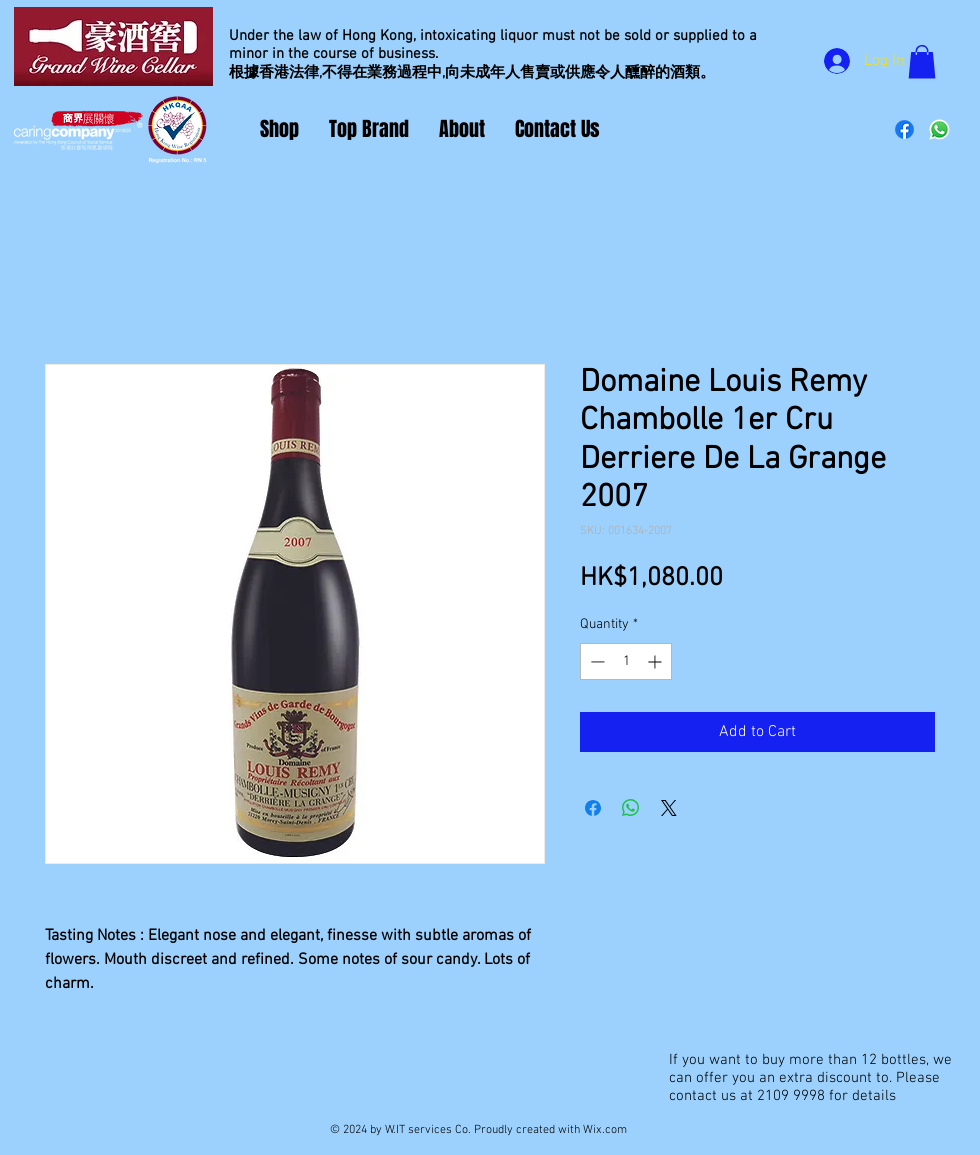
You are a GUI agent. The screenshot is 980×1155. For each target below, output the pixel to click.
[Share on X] (669, 808)
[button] (922, 61)
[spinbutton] (626, 661)
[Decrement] (595, 661)
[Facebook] (904, 129)
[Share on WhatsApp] (631, 808)
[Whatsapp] (939, 129)
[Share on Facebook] (593, 808)
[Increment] (656, 661)
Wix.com (605, 1130)
